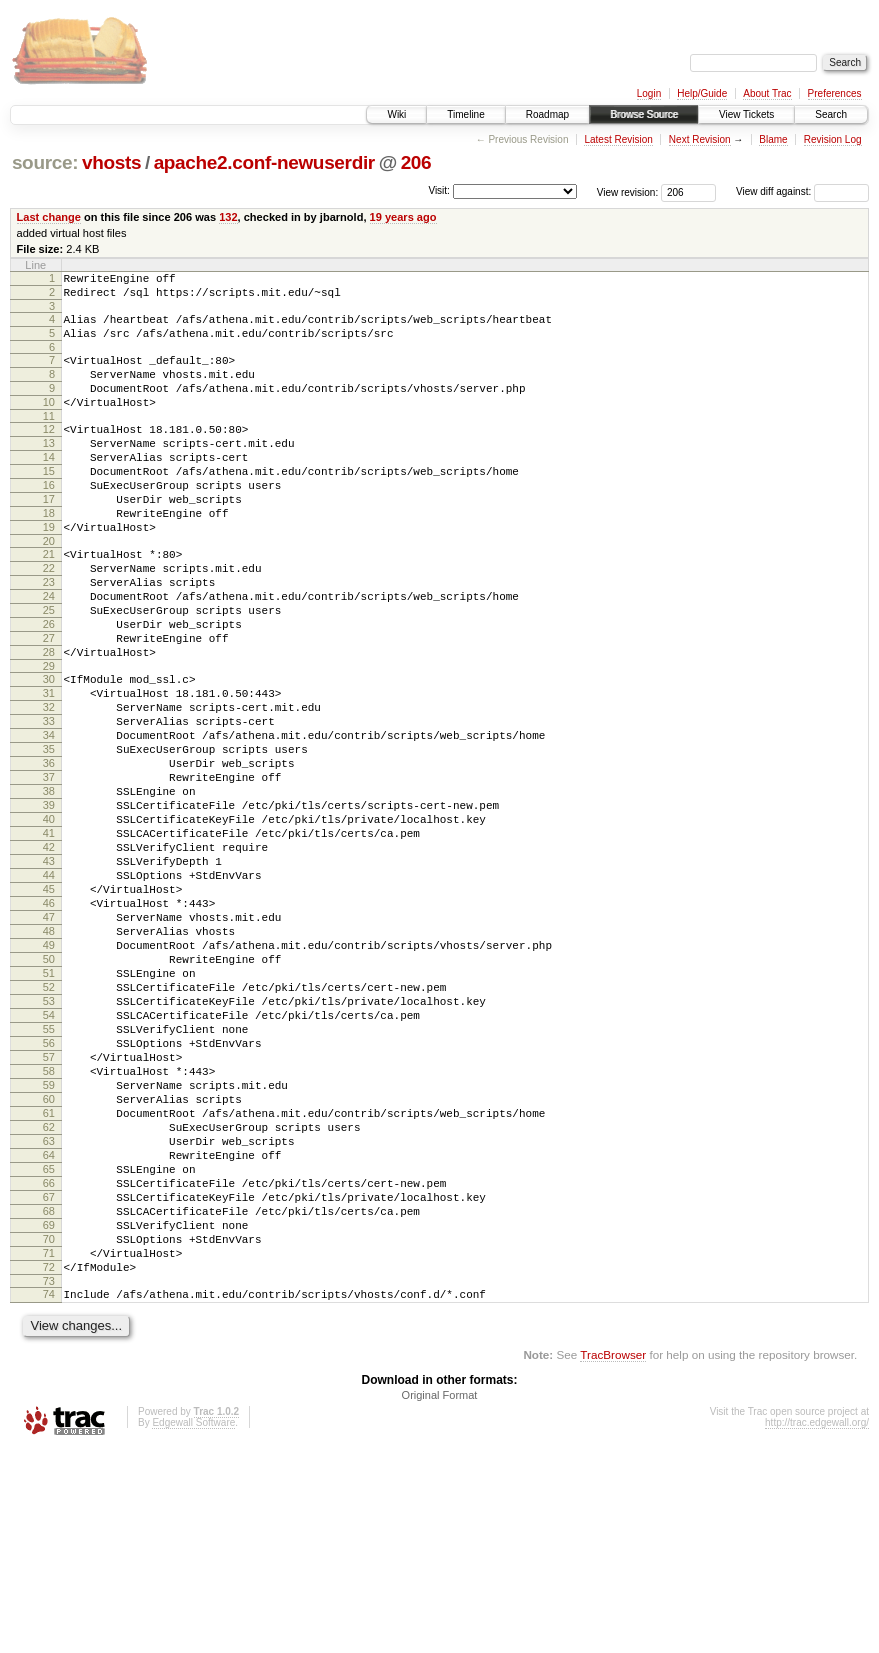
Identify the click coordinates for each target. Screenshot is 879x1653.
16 (49, 521)
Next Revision (700, 139)
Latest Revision (618, 139)
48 (49, 1057)
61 (49, 1278)
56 (49, 1193)
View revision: (628, 191)
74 (49, 1495)
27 (49, 704)
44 (49, 989)
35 (49, 836)
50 (49, 1091)
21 (49, 602)
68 (49, 1397)
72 (49, 1465)
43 (49, 972)
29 (49, 738)
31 (49, 768)
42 (49, 955)
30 (49, 751)
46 (49, 1023)
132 (228, 217)
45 (49, 1006)
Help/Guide (702, 93)
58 (49, 1227)
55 (49, 1176)
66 (49, 1363)
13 (49, 470)
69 (49, 1414)
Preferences (835, 93)
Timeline (465, 114)
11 (49, 440)
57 (49, 1210)
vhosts (111, 162)
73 (49, 1482)
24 (49, 653)
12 (49, 453)
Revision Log (833, 139)
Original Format (440, 1599)
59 (49, 1244)
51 (49, 1108)
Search (831, 114)
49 (49, 1074)
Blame (773, 139)
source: (45, 162)
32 (49, 785)
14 (49, 487)
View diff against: (802, 191)
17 (49, 538)
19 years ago (403, 217)
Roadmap (547, 114)
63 (49, 1312)
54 (49, 1159)
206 (416, 162)
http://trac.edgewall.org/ (817, 1626)
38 (49, 887)
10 (49, 423)
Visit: (439, 190)
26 (49, 687)
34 (49, 819)
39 (49, 904)
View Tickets (746, 114)
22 (49, 619)
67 (49, 1380)
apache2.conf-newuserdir (264, 162)
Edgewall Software (193, 1626)
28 (49, 721)
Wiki (396, 114)
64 (49, 1329)
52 (49, 1125)
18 (49, 555)
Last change (49, 217)
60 (49, 1261)
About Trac (767, 93)
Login (649, 93)
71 (49, 1448)
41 (49, 938)
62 (49, 1295)
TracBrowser (613, 1558)
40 (49, 921)
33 (49, 802)
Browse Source (644, 114)
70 (49, 1431)
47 (49, 1040)
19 (49, 572)
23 (49, 636)
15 (49, 504)
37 (49, 870)
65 (49, 1346)
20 (49, 589)
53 (49, 1142)
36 (49, 853)
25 (49, 670)
